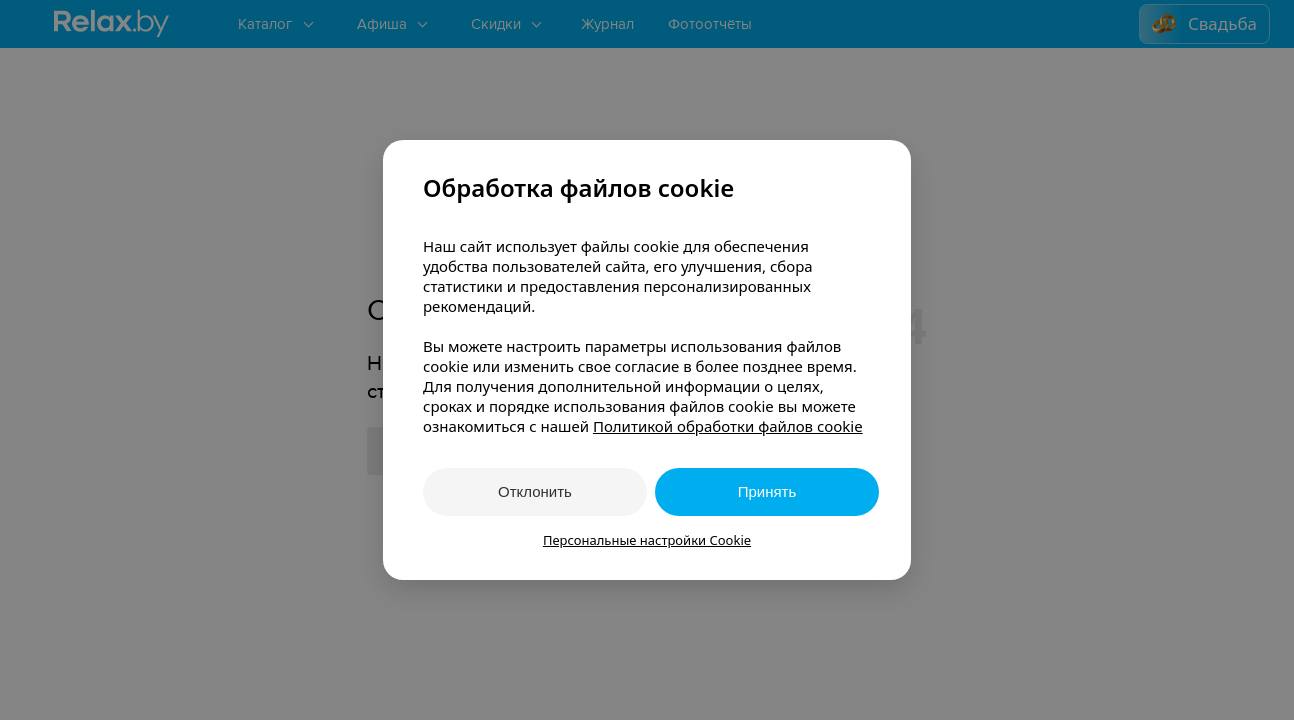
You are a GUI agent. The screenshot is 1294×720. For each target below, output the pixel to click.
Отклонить (535, 491)
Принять (767, 491)
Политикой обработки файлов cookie (728, 426)
